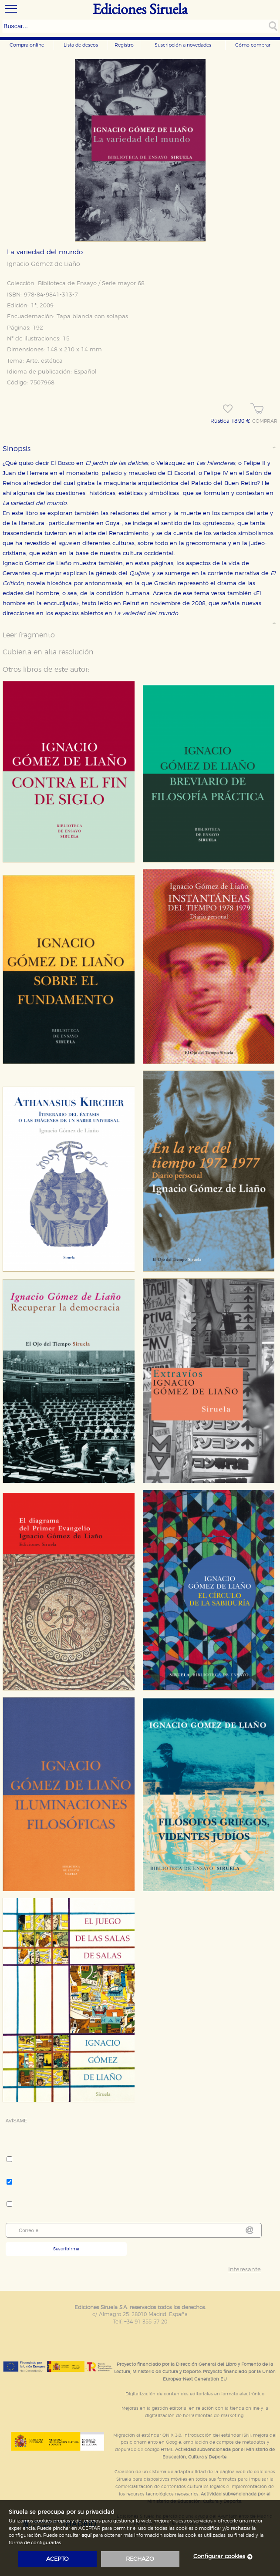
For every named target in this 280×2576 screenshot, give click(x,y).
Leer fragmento (29, 635)
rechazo (140, 2559)
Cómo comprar (252, 45)
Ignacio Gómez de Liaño (43, 264)
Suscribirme (66, 2249)
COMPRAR (264, 421)
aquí (86, 2535)
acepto (57, 2559)
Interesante (244, 2270)
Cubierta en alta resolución (48, 652)
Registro (124, 45)
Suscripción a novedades (183, 45)
